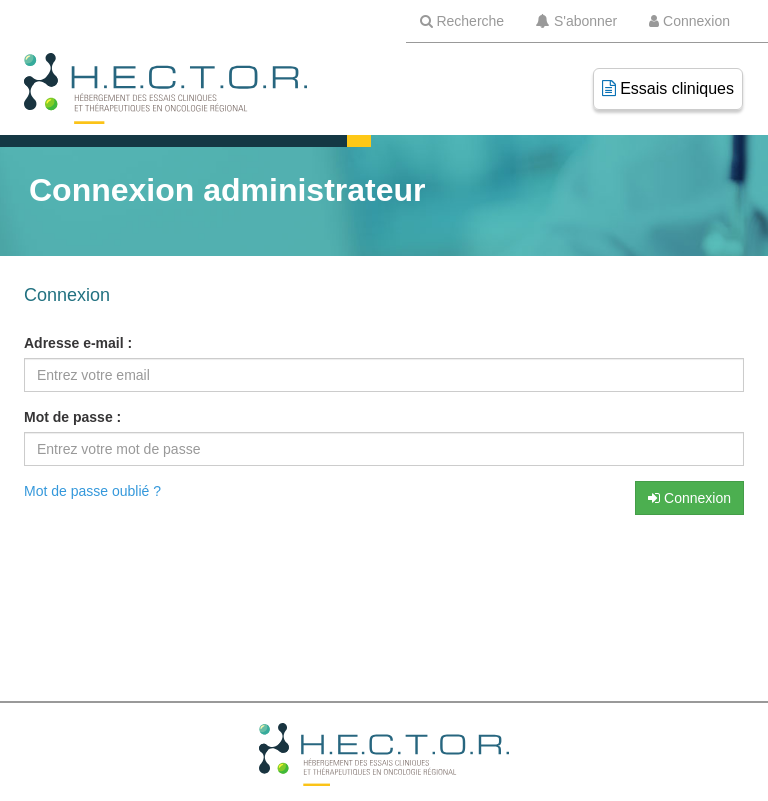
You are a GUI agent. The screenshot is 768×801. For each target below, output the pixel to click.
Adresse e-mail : (78, 343)
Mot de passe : (72, 417)
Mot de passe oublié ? (92, 491)
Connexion (689, 498)
